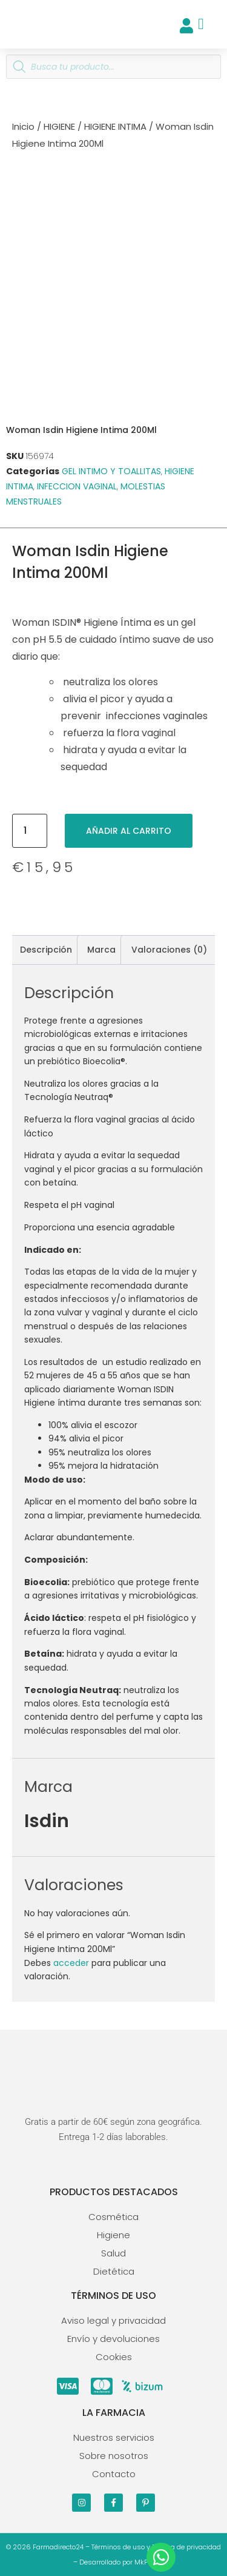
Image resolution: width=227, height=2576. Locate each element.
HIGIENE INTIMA (115, 126)
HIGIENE (59, 126)
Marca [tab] (101, 950)
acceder (71, 1963)
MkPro (144, 2562)
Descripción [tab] (46, 950)
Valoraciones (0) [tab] (169, 950)
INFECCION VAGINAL (77, 486)
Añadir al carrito (128, 831)
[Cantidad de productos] (29, 831)
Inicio (23, 126)
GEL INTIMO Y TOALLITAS (111, 471)
